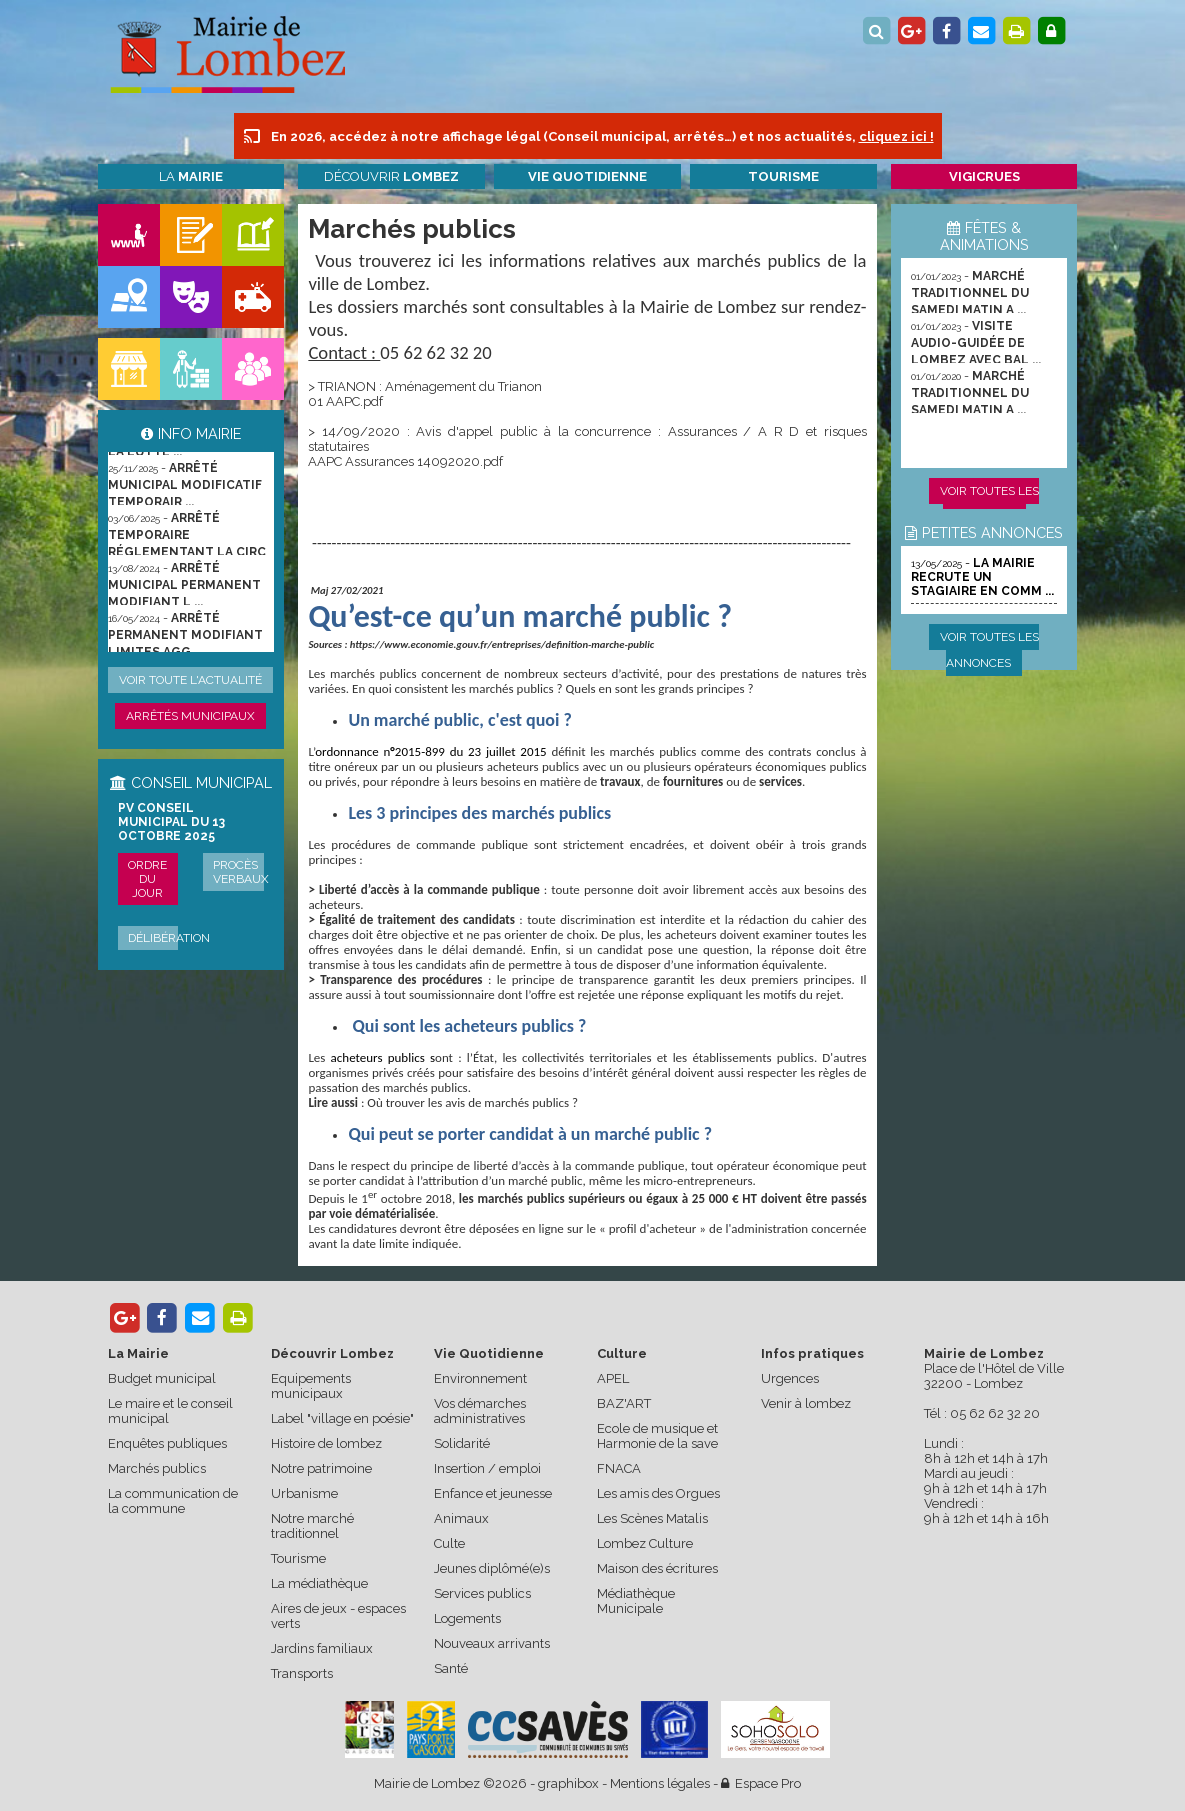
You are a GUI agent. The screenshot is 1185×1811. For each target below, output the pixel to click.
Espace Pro (761, 1783)
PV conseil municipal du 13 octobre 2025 (171, 822)
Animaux (461, 1518)
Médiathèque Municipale (636, 1601)
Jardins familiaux (322, 1648)
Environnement (480, 1378)
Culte (449, 1543)
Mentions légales (660, 1783)
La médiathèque (319, 1583)
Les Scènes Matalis (652, 1518)
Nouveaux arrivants (492, 1643)
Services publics (482, 1593)
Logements (467, 1618)
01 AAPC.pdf (345, 401)
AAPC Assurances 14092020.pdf (405, 461)
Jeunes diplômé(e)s (492, 1568)
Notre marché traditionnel (312, 1526)
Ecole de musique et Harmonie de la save (657, 1436)
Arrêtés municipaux (190, 716)
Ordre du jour (147, 879)
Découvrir (391, 176)
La (191, 176)
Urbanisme (304, 1493)
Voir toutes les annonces (989, 650)
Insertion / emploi (487, 1468)
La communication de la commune (173, 1501)
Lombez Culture (645, 1543)
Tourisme (298, 1558)
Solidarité (462, 1443)
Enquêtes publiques (167, 1443)
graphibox (568, 1783)
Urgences (790, 1378)
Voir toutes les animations (989, 504)
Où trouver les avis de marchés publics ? (472, 1102)
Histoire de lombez (326, 1443)
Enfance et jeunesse (493, 1493)
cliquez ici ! (896, 136)
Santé (451, 1668)
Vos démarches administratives (480, 1411)
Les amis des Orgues (658, 1493)
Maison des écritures (657, 1568)
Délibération (169, 938)
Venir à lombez (806, 1403)
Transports (302, 1673)
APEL (613, 1378)
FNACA (619, 1468)
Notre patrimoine (321, 1468)
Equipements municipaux (311, 1386)
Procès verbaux (241, 872)
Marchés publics (157, 1468)
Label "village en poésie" (342, 1418)
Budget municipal (162, 1378)
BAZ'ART (624, 1403)
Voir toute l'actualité (190, 680)
